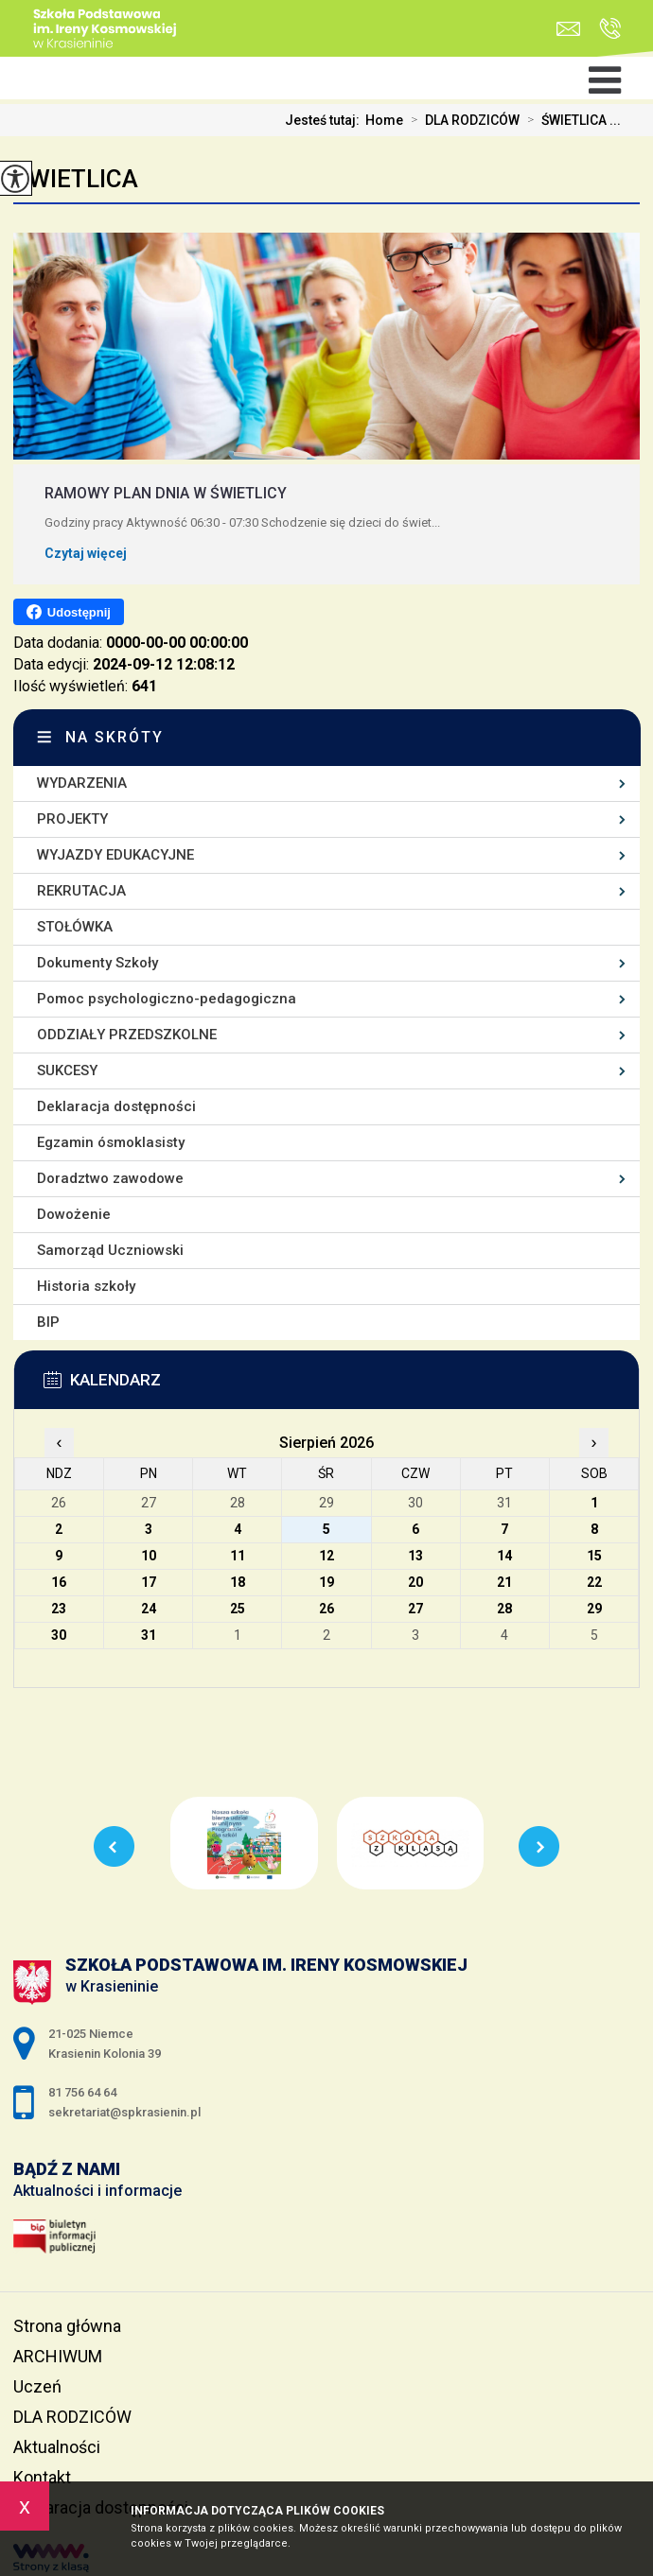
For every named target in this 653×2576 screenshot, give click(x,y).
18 (237, 1582)
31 (148, 1635)
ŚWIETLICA (75, 179)
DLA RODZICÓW (461, 120)
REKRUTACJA (81, 890)
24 (148, 1608)
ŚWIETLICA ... (570, 120)
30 (58, 1635)
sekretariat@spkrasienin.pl (568, 29)
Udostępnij (68, 611)
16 (58, 1582)
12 (326, 1555)
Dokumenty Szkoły (97, 962)
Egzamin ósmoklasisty (111, 1142)
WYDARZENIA (82, 783)
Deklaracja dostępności (116, 1106)
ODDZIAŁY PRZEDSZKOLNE (127, 1034)
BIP (48, 1322)
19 (326, 1582)
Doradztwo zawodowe (110, 1178)
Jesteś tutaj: (325, 120)
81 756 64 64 (610, 28)
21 (504, 1582)
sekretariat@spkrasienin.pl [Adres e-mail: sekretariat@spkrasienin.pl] (124, 2112)
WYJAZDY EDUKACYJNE (115, 854)
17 (148, 1582)
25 (237, 1608)
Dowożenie (74, 1214)
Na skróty (114, 737)
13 (415, 1555)
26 (326, 1608)
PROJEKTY (72, 818)
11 (237, 1555)
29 (594, 1608)
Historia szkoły (86, 1286)
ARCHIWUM (57, 2356)
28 (504, 1608)
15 (594, 1555)
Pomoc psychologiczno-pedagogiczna (166, 998)
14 (504, 1555)
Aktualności (56, 2447)
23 (58, 1608)
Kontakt (42, 2477)
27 (415, 1608)
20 (415, 1582)
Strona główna (67, 2326)
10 (148, 1555)
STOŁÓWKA (75, 926)
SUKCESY (67, 1070)
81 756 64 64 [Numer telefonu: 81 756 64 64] (82, 2092)
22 (594, 1582)
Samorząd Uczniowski (110, 1250)
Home (384, 120)
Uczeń (37, 2386)
